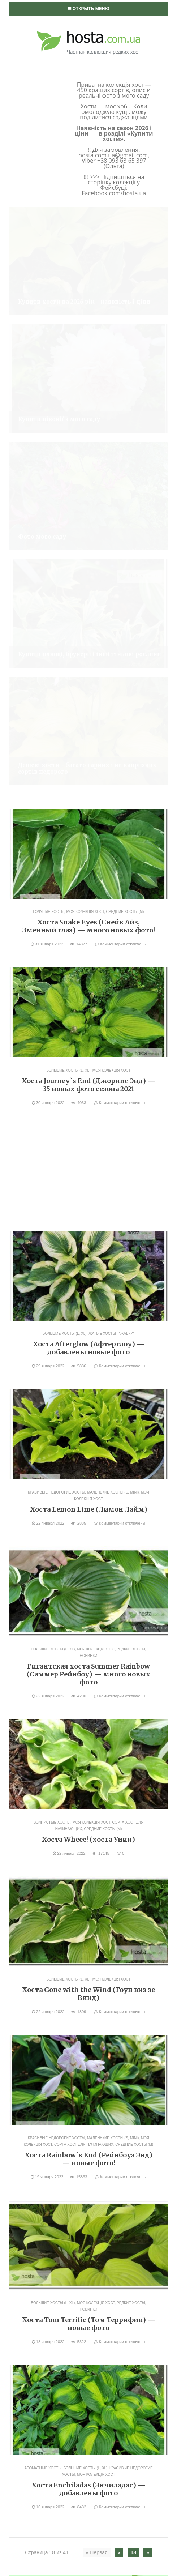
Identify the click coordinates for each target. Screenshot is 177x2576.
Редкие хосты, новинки (54, 2240)
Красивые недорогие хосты (56, 890)
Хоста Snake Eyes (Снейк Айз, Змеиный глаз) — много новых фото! (88, 324)
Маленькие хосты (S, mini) (113, 890)
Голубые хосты (48, 310)
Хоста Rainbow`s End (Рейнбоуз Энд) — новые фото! (88, 1557)
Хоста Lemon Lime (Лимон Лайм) (88, 907)
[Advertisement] (88, 569)
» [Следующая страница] (147, 1950)
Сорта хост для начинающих (83, 1543)
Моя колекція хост (85, 310)
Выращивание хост (43, 2070)
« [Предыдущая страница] (119, 1950)
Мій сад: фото (36, 2094)
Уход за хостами (40, 2300)
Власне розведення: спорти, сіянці (64, 2057)
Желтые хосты (43, 2191)
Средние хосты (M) (125, 310)
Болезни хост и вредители (59, 2082)
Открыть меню (88, 8)
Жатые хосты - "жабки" (111, 732)
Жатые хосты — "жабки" (56, 2179)
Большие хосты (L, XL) (69, 468)
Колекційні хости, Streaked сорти (67, 2203)
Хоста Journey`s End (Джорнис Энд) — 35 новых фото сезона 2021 (88, 483)
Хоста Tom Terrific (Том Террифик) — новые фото (88, 1722)
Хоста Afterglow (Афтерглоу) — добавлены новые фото (88, 746)
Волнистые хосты (52, 1220)
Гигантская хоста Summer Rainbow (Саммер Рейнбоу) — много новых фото (88, 1072)
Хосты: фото (40, 2106)
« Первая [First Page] (97, 1950)
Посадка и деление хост (50, 2288)
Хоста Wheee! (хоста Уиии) (88, 1237)
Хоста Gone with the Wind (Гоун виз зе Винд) (88, 1392)
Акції (24, 2045)
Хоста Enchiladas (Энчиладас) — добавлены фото (88, 1887)
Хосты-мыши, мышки (52, 2276)
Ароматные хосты (42, 1866)
